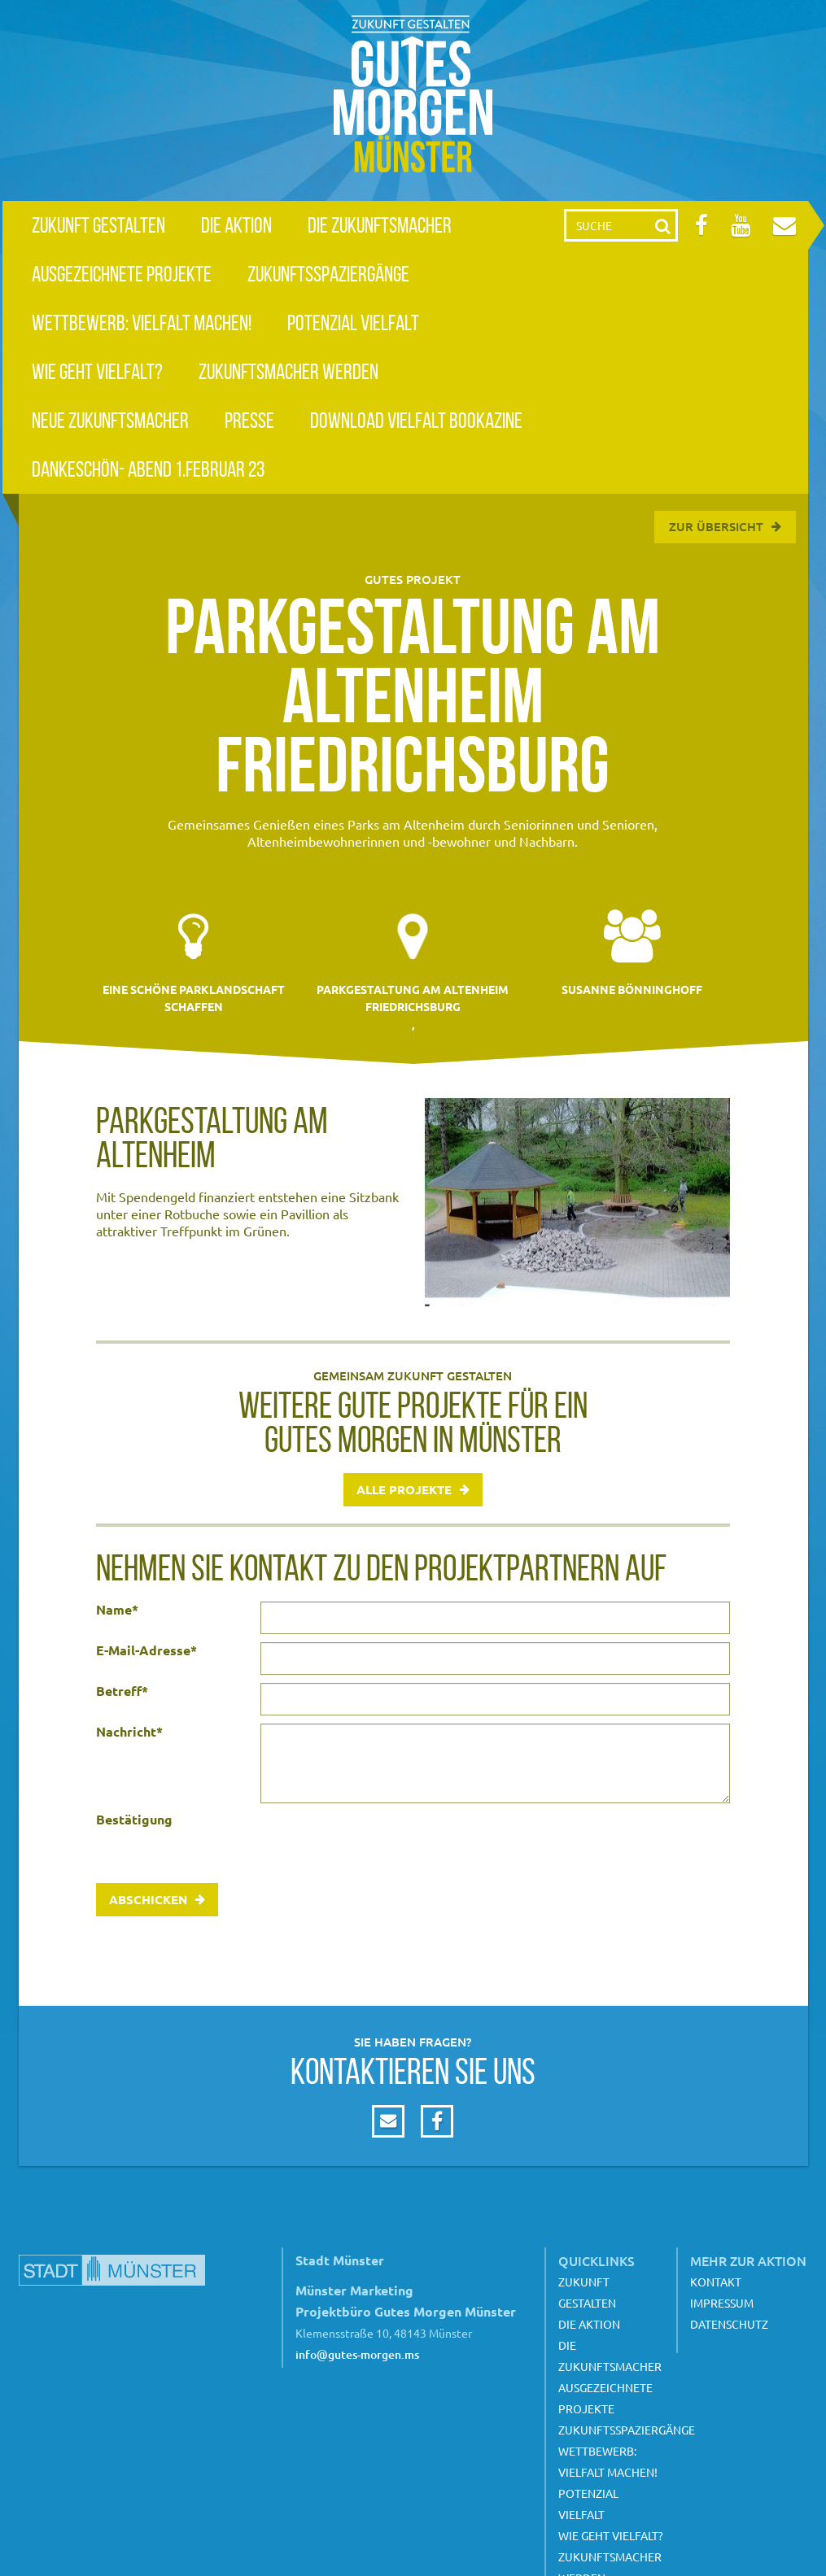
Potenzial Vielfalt (353, 322)
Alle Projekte (404, 1489)
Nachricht (129, 1732)
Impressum (722, 2302)
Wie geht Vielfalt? (97, 371)
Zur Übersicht (716, 526)
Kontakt (715, 2281)
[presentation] (384, 1843)
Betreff (122, 1691)
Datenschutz (729, 2324)
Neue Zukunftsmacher (110, 420)
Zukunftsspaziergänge (328, 273)
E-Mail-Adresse (146, 1650)
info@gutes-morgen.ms (357, 2354)
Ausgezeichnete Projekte (122, 273)
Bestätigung (134, 1819)
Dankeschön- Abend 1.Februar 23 (148, 469)
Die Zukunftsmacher (380, 225)
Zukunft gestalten (98, 225)
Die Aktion (236, 225)
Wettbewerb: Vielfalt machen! (141, 322)
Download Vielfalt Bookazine (416, 420)
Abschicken (148, 1899)
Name (117, 1610)
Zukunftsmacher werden (288, 371)
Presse (249, 420)
